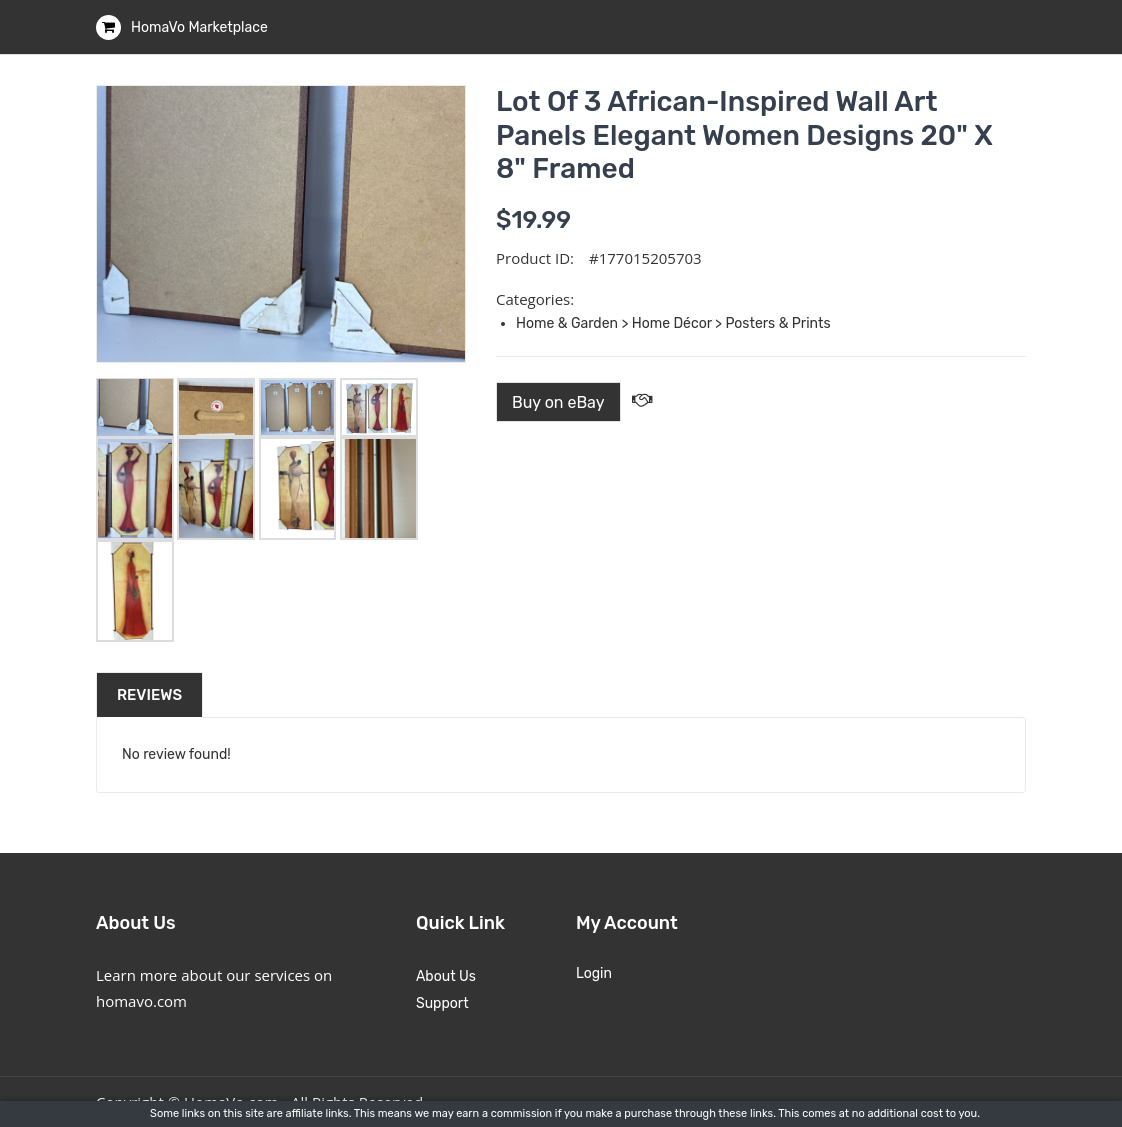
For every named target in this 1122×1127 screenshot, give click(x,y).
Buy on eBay (558, 402)
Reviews (149, 695)
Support (442, 1003)
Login (594, 973)
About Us (446, 976)
